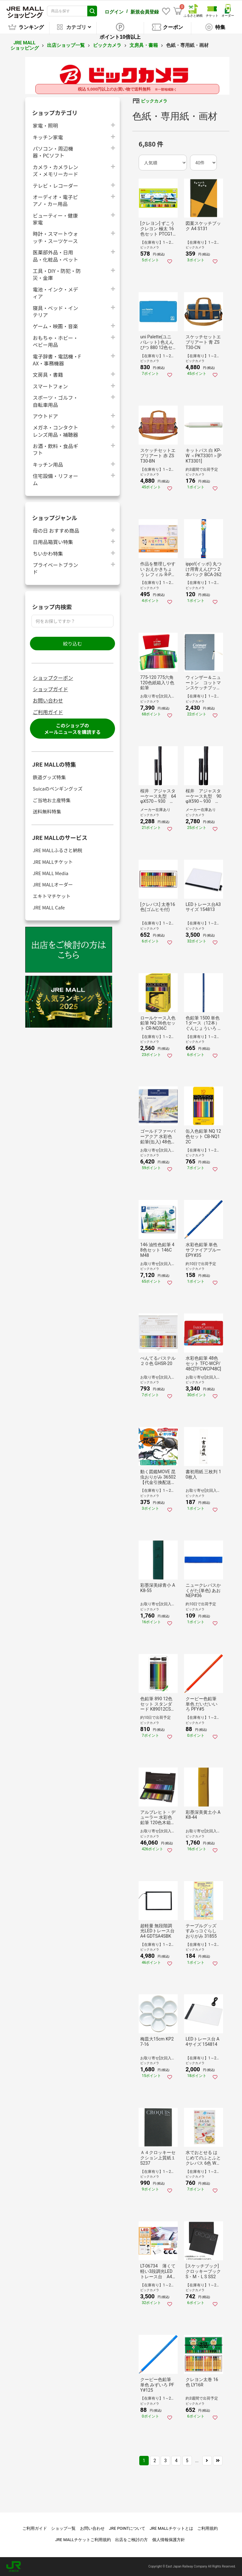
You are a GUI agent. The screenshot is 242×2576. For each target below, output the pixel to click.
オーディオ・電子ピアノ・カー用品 (55, 200)
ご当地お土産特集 (52, 800)
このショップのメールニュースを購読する (72, 728)
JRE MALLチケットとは (171, 2528)
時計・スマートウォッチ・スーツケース (55, 237)
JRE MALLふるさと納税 (57, 850)
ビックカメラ (107, 45)
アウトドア (45, 415)
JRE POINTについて (127, 2528)
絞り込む (72, 643)
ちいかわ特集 (48, 553)
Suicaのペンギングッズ (58, 788)
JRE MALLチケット (53, 861)
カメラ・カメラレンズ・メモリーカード (55, 170)
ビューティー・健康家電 (55, 219)
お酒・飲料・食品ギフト (55, 449)
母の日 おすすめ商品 (56, 530)
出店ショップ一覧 (66, 45)
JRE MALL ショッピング (24, 45)
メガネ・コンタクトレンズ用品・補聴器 (55, 431)
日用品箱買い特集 (53, 541)
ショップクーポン (53, 677)
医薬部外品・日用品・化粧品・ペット (55, 255)
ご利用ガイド (48, 711)
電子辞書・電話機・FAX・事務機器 (57, 360)
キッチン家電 (48, 137)
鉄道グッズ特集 (49, 777)
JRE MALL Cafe (49, 907)
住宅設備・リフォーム (55, 479)
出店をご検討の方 (131, 2539)
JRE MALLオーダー (53, 884)
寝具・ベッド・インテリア (55, 311)
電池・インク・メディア (55, 293)
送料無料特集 (47, 811)
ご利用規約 (207, 2528)
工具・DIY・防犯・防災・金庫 (57, 274)
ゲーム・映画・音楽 (55, 326)
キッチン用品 (48, 464)
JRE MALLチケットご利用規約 (83, 2539)
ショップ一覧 (63, 2528)
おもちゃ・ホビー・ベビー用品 (55, 341)
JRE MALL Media (50, 873)
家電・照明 (45, 125)
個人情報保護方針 (168, 2539)
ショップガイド (50, 689)
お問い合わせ (48, 700)
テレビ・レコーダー (55, 185)
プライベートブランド (55, 568)
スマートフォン (50, 386)
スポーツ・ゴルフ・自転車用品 (55, 401)
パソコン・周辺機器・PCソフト (53, 152)
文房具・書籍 (144, 45)
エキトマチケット (52, 896)
